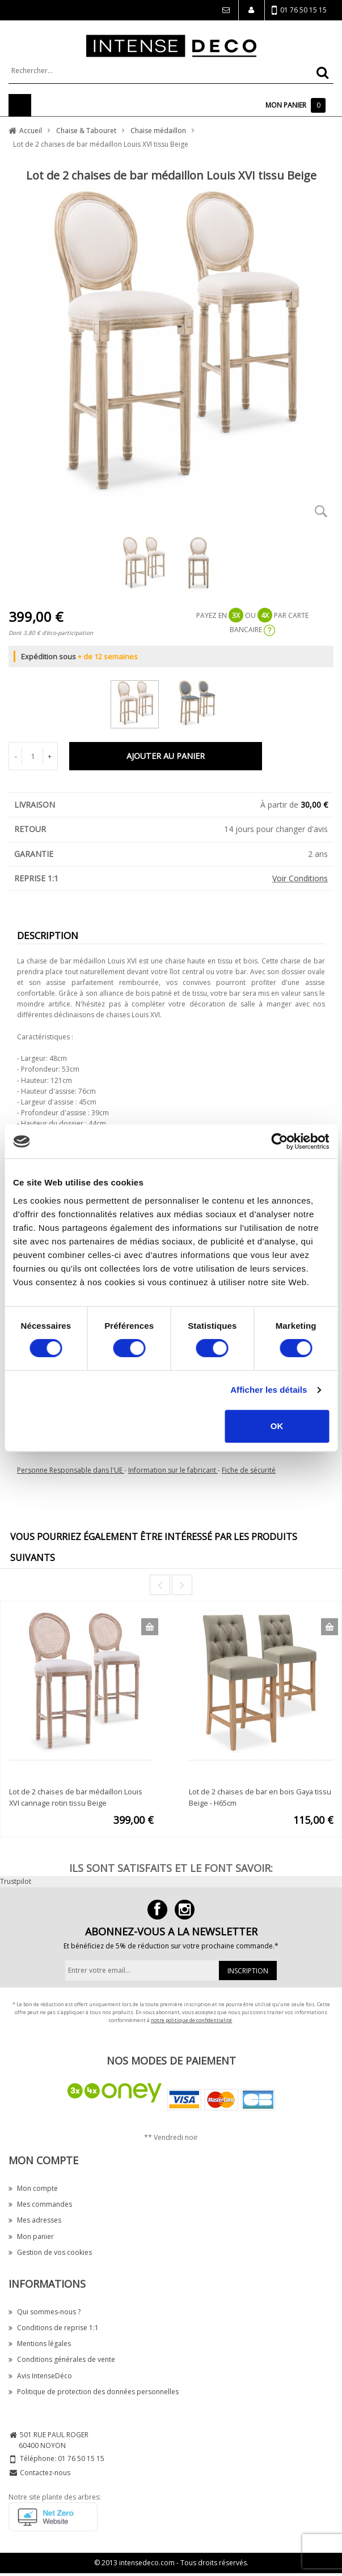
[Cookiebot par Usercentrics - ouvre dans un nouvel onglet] (279, 1141)
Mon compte (33, 2188)
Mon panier (31, 2236)
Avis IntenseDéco (40, 2376)
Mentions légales (40, 2343)
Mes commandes (40, 2204)
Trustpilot (15, 1881)
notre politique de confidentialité (191, 2020)
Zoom (321, 511)
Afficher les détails (268, 1389)
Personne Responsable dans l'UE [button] (70, 1470)
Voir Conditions (300, 878)
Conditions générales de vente (62, 2359)
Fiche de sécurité (249, 1470)
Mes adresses (35, 2220)
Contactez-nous (45, 2472)
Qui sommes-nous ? (45, 2312)
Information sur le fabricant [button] (173, 1470)
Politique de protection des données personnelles (94, 2391)
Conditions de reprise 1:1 (54, 2327)
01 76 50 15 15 (299, 10)
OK (277, 1426)
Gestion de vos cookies (50, 2252)
